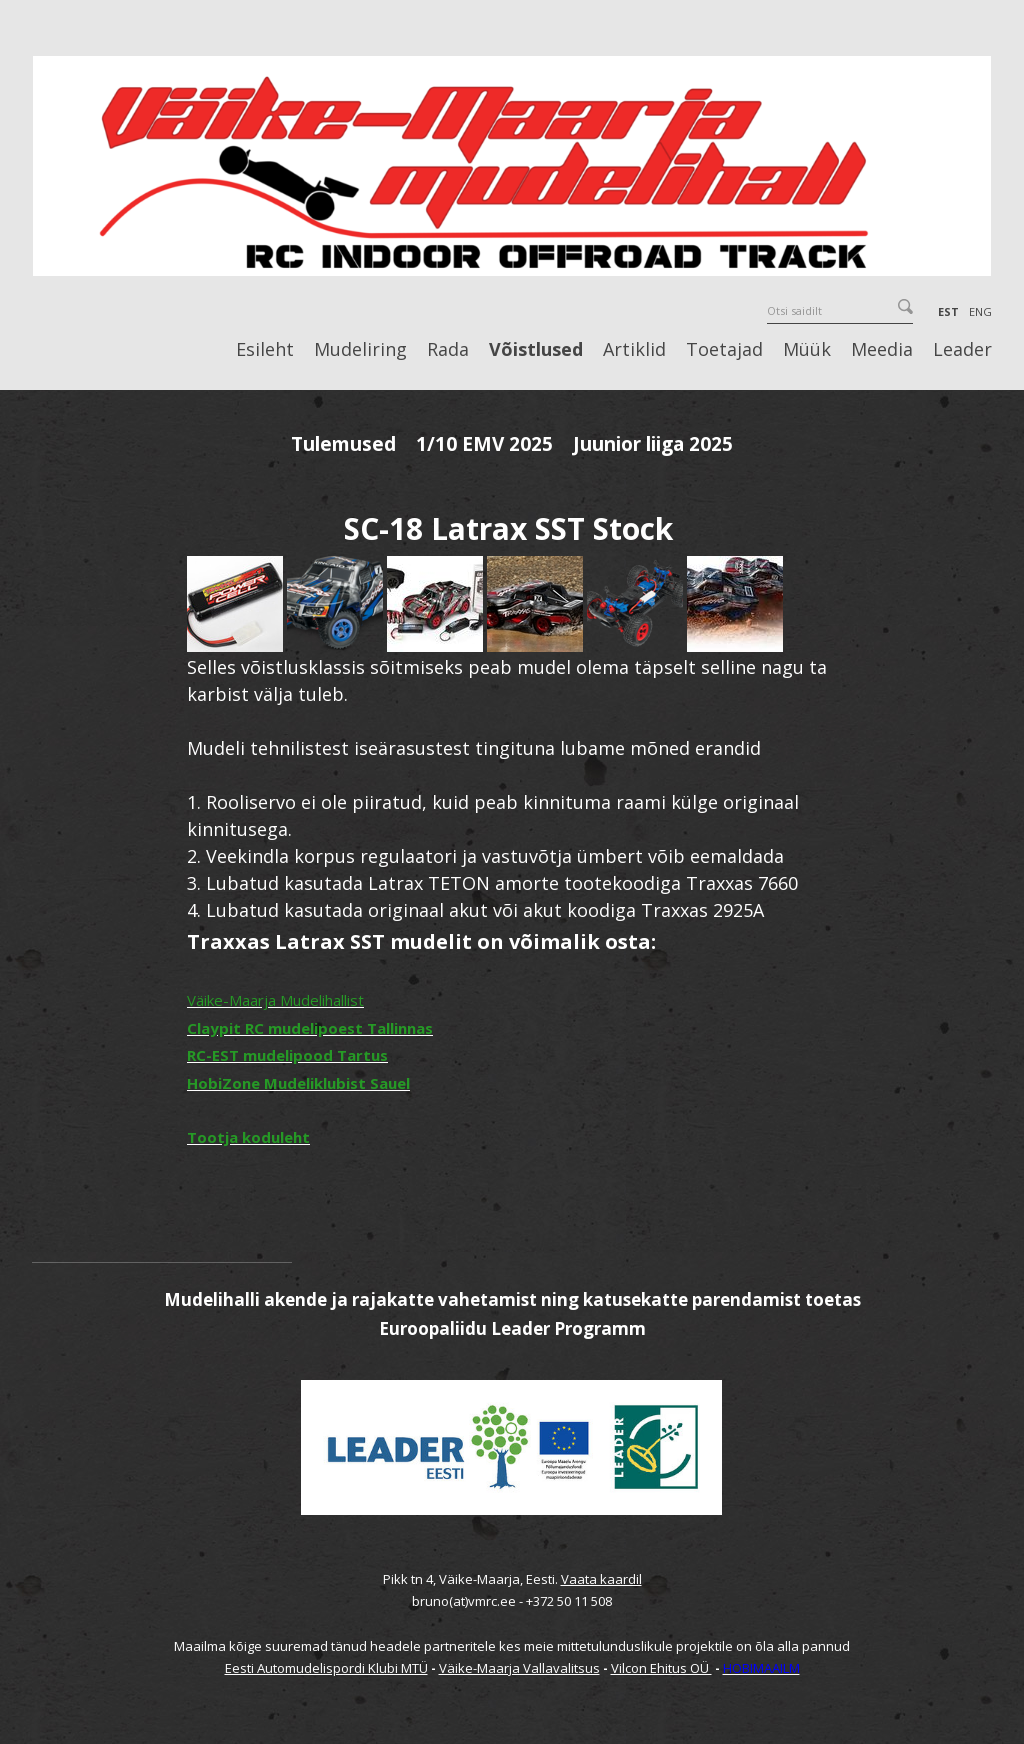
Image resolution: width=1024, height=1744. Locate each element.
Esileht (265, 350)
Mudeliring (360, 350)
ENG (980, 311)
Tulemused (343, 444)
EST (948, 311)
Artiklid (634, 350)
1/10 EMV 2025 (484, 444)
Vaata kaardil (601, 1579)
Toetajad (724, 350)
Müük (807, 350)
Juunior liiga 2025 (653, 444)
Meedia (882, 350)
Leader (962, 350)
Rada (448, 350)
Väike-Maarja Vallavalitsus (519, 1668)
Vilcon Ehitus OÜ (661, 1668)
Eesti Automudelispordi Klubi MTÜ (326, 1668)
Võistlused (536, 350)
